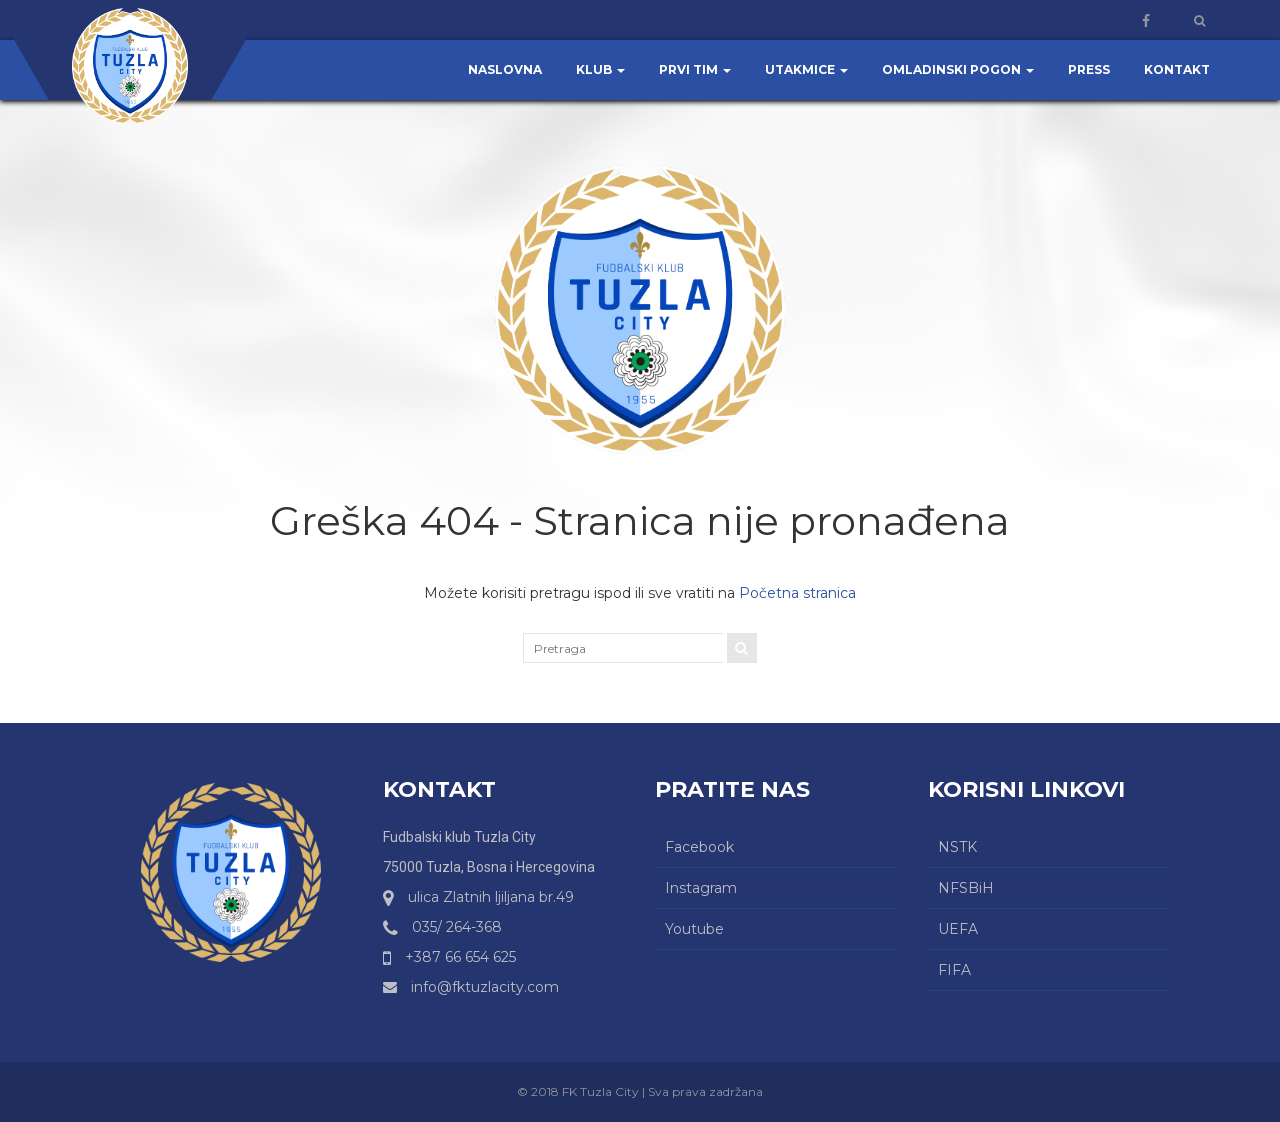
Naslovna (505, 69)
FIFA (954, 970)
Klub (600, 69)
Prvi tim (695, 69)
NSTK (957, 847)
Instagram (701, 888)
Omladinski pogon (958, 69)
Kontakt (1177, 69)
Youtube (694, 929)
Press (1089, 69)
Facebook (699, 847)
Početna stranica (797, 593)
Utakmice (806, 69)
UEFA (958, 929)
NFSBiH (966, 888)
